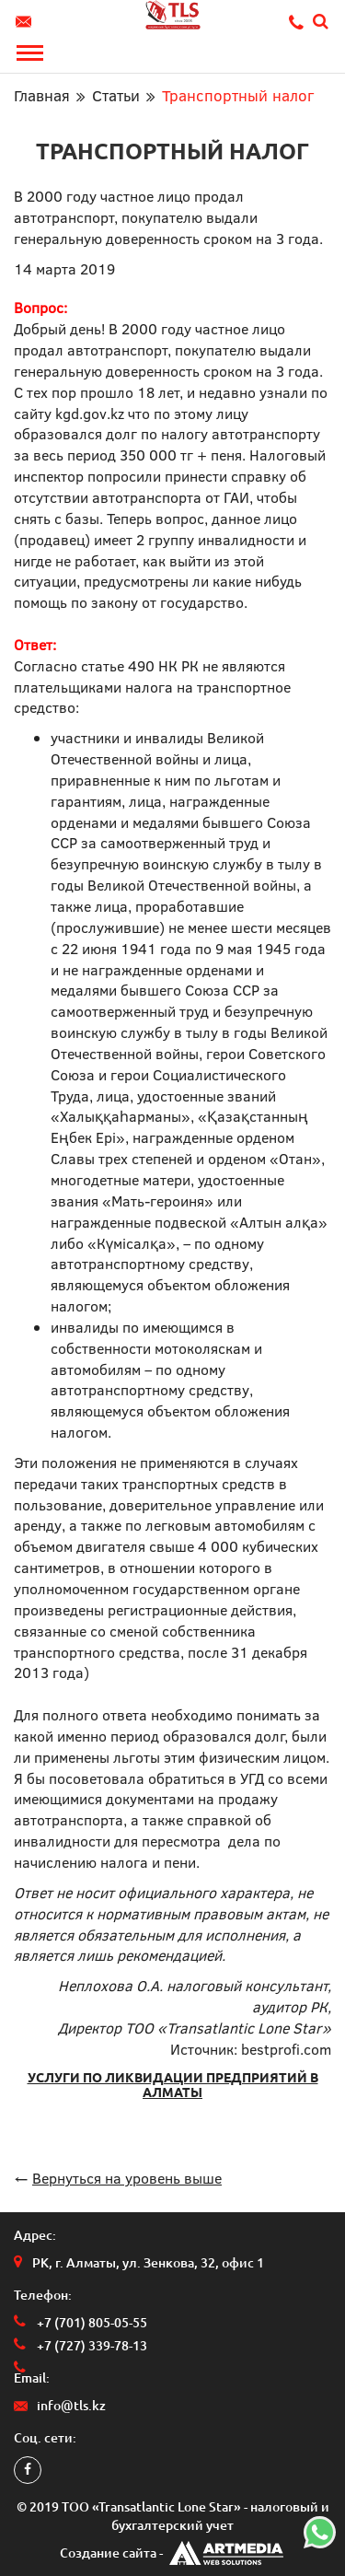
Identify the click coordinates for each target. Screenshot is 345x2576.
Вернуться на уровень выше (127, 2177)
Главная (42, 95)
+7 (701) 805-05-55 (92, 2322)
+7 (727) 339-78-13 (92, 2345)
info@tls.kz (26, 21)
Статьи (116, 95)
